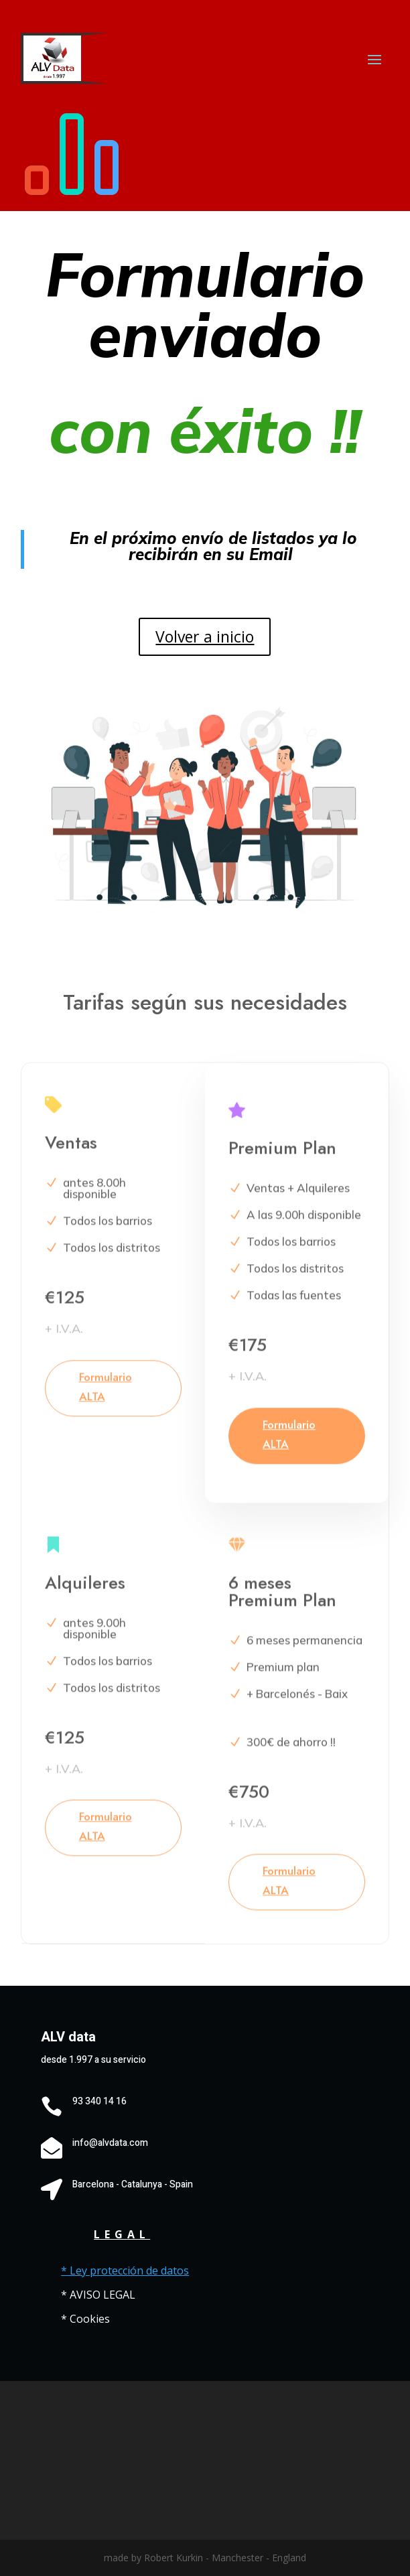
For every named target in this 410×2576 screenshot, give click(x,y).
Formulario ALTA (105, 1397)
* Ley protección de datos (125, 2270)
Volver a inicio (204, 636)
